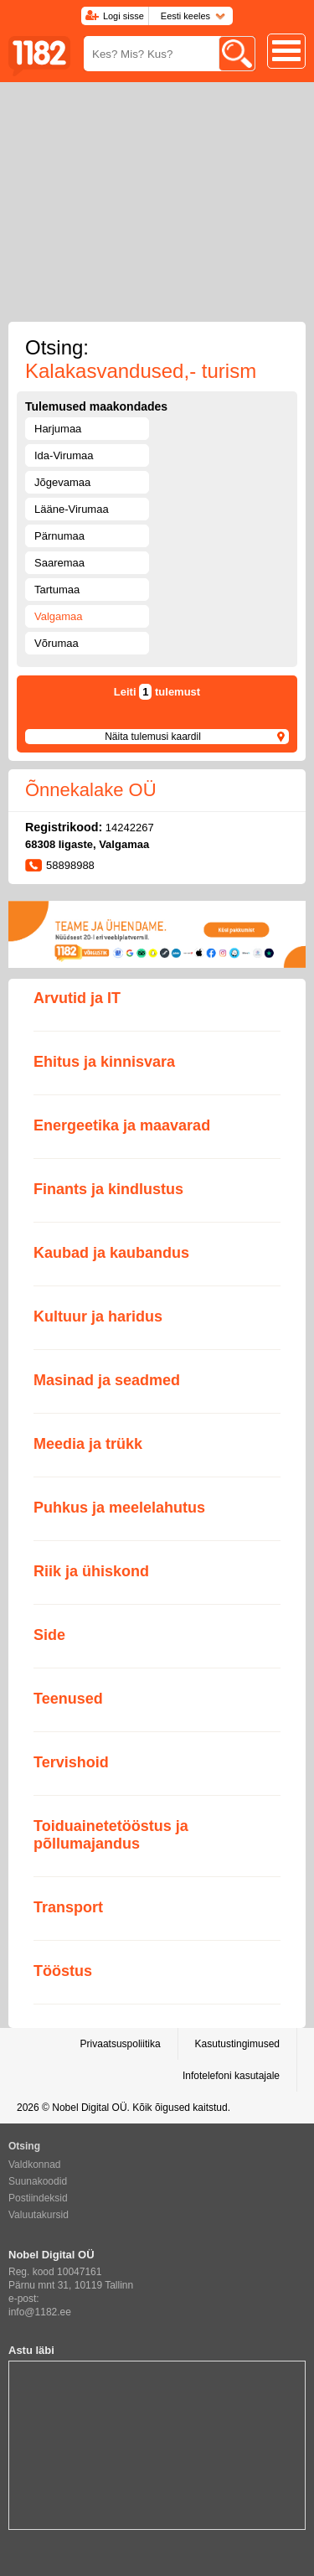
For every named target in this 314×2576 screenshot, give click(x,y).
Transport (68, 1907)
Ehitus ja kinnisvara (104, 1061)
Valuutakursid (38, 2215)
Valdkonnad (34, 2164)
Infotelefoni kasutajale (231, 2076)
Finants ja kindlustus (108, 1189)
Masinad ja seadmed (106, 1380)
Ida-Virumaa (64, 455)
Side (49, 1635)
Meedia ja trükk (87, 1443)
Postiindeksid (38, 2198)
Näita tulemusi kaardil (153, 736)
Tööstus (62, 1971)
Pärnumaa (59, 536)
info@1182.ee (39, 2312)
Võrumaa (56, 643)
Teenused (68, 1698)
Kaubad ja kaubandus (111, 1252)
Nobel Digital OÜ (89, 2107)
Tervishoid (71, 1762)
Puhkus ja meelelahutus (119, 1507)
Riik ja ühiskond (91, 1571)
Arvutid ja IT (77, 998)
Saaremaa (59, 562)
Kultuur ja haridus (97, 1316)
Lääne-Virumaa (71, 509)
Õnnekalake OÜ (91, 789)
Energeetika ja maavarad (121, 1125)
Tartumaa (57, 589)
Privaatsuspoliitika (120, 2044)
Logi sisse (123, 16)
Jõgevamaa (62, 482)
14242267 (130, 827)
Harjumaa (57, 428)
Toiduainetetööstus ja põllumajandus (110, 1835)
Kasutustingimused (237, 2044)
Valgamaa (58, 616)
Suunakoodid (37, 2181)
